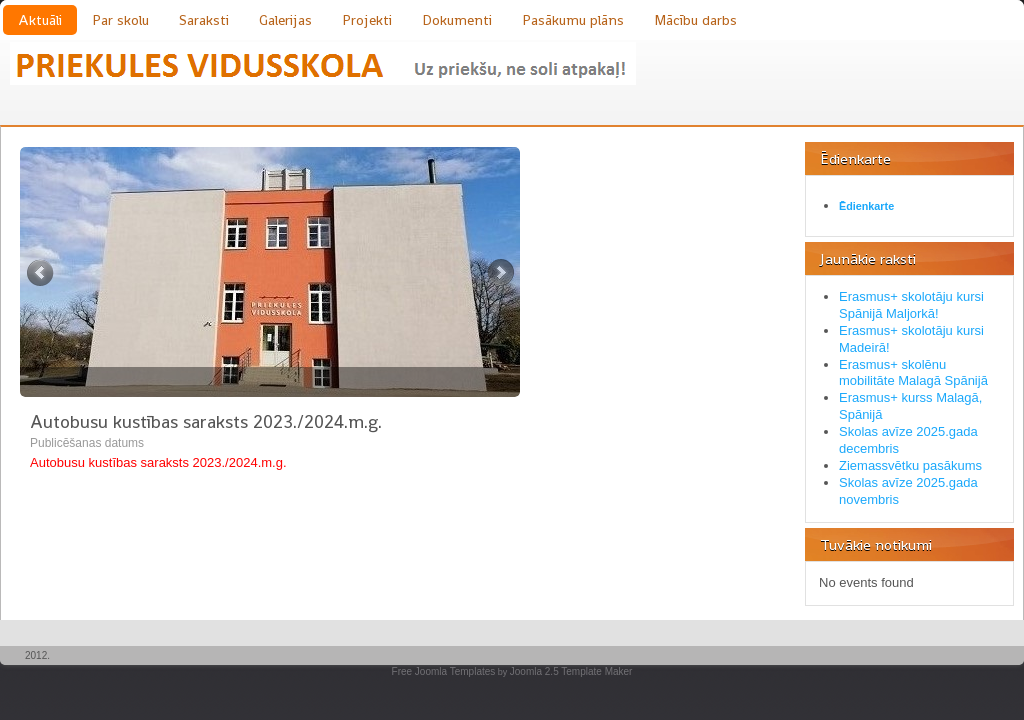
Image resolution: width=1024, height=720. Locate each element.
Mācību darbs (695, 20)
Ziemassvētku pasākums (910, 465)
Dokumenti (457, 20)
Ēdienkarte (866, 206)
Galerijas (285, 20)
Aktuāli (40, 20)
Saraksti (204, 20)
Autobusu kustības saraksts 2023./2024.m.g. (206, 421)
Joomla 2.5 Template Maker (571, 671)
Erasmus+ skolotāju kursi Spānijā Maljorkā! (911, 305)
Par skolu (120, 20)
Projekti (367, 20)
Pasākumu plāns (573, 20)
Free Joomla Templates (444, 671)
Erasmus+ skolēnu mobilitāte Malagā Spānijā (913, 373)
